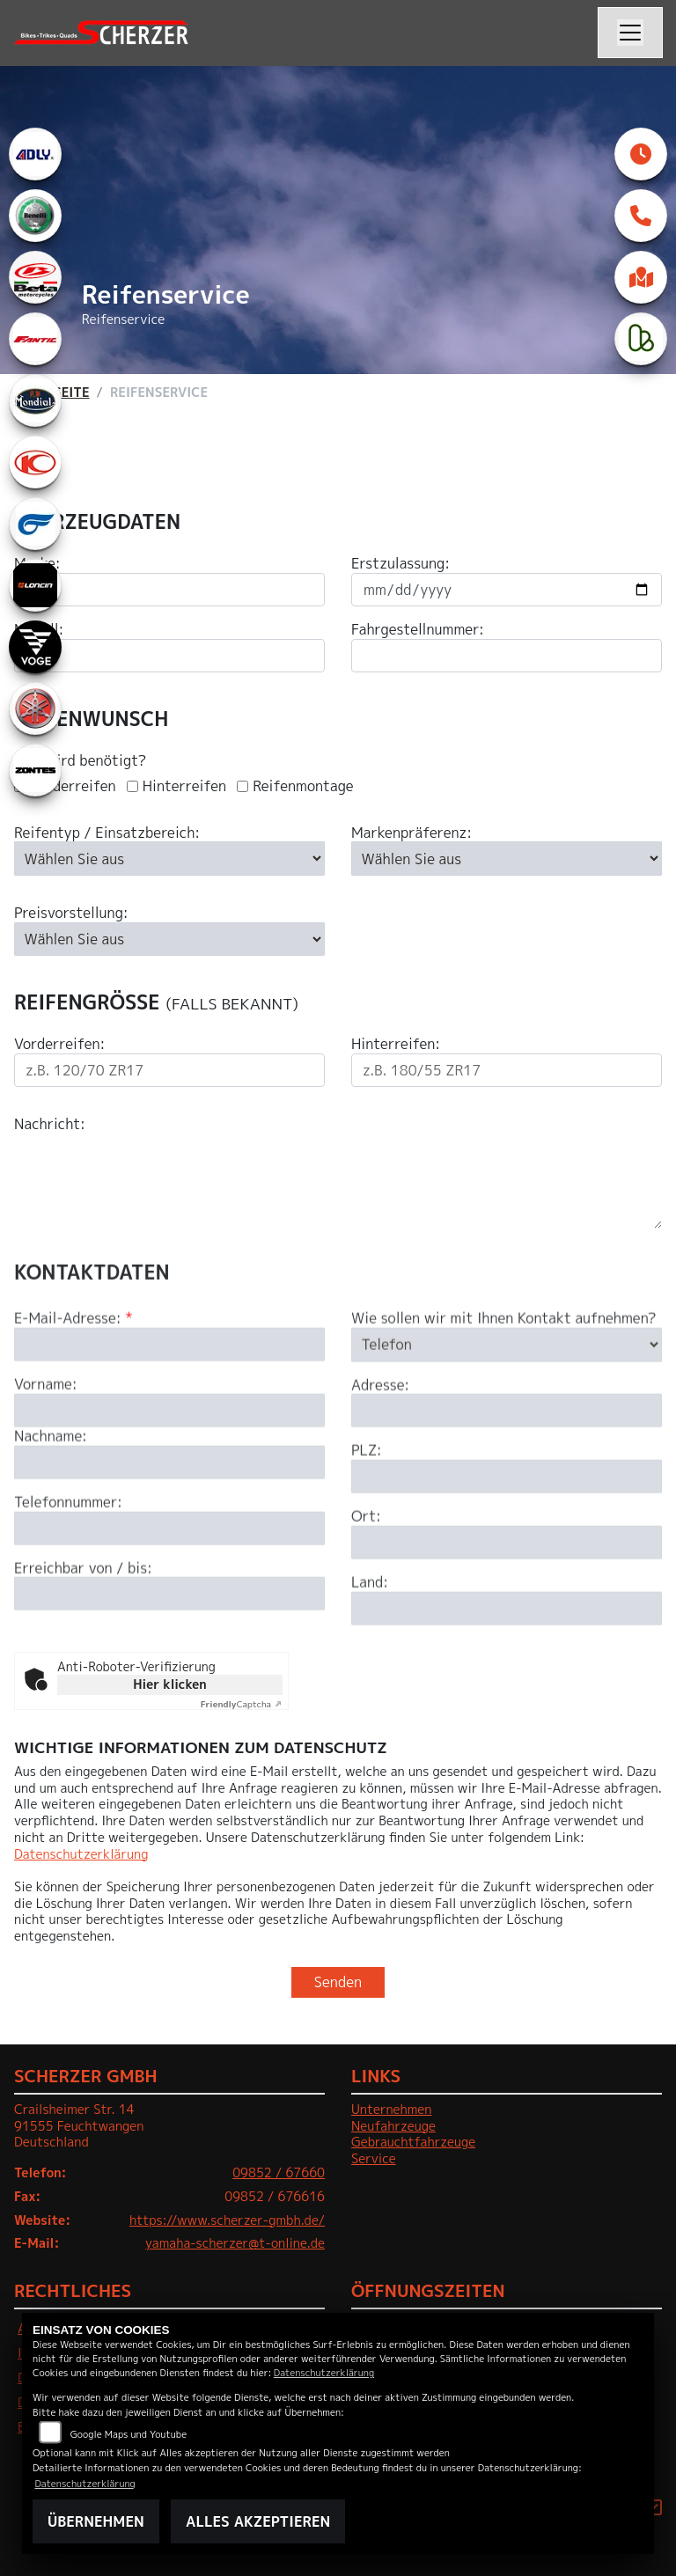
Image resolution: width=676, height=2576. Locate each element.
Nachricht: (49, 1124)
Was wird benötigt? (80, 761)
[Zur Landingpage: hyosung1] (35, 523)
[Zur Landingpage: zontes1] (35, 770)
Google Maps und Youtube (128, 2433)
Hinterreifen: (395, 1044)
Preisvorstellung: (71, 913)
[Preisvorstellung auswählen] (169, 939)
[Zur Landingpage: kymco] (35, 462)
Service (373, 2159)
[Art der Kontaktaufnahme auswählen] (506, 1410)
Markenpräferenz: (411, 833)
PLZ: (366, 1517)
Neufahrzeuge (393, 2126)
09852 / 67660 (278, 2173)
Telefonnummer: (68, 1569)
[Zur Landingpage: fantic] (35, 338)
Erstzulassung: (400, 563)
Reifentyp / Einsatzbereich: (107, 833)
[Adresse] (506, 1476)
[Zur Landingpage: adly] (35, 154)
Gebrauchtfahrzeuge (413, 2142)
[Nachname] (169, 1528)
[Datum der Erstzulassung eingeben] (506, 589)
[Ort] (506, 1609)
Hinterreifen (184, 786)
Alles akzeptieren (258, 2521)
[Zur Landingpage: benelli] (35, 215)
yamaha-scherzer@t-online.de (235, 2243)
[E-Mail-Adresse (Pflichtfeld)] (169, 1410)
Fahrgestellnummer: (417, 629)
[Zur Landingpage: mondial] (35, 400)
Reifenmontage (303, 786)
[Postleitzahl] (506, 1543)
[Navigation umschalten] (630, 32)
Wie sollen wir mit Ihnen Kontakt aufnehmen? (504, 1385)
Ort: (366, 1583)
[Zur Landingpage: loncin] (35, 585)
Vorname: (45, 1451)
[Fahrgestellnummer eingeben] (506, 655)
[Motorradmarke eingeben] (169, 589)
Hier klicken (169, 1684)
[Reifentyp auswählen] (169, 858)
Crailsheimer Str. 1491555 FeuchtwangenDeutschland (78, 2126)
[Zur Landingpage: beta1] (35, 277)
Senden (338, 1982)
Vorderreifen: (59, 1044)
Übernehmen (96, 2521)
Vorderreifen (73, 786)
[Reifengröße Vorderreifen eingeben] (169, 1070)
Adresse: (380, 1451)
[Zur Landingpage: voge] (35, 646)
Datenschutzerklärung (81, 1854)
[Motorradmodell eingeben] (169, 655)
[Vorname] (169, 1476)
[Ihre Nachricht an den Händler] (338, 1181)
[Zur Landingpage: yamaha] (35, 708)
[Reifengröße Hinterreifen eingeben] (506, 1070)
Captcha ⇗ (242, 1704)
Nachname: (50, 1502)
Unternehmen (391, 2109)
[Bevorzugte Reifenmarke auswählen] (506, 858)
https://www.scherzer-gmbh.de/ (227, 2220)
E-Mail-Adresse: (73, 1385)
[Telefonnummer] (169, 1594)
